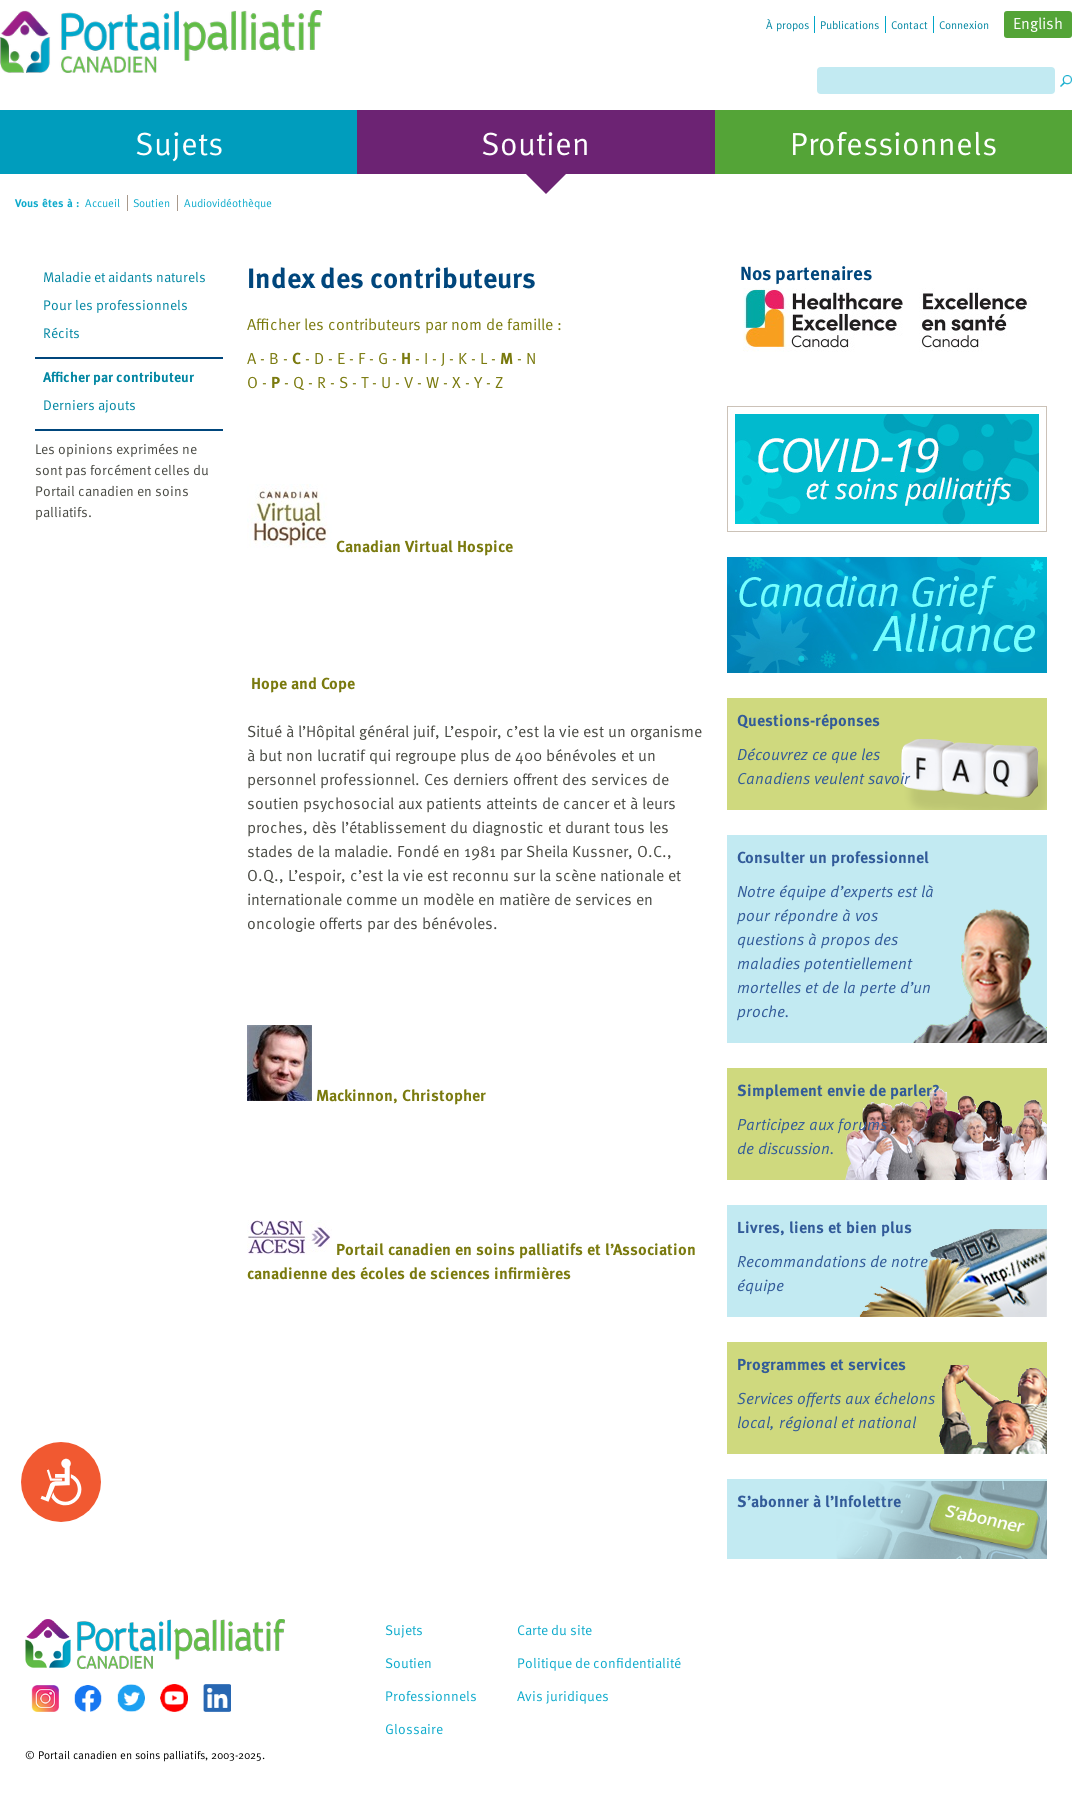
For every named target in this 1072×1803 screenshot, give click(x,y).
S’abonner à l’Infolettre (819, 1501)
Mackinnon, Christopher (401, 1095)
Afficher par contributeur (118, 376)
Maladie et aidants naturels (124, 276)
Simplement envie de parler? (838, 1090)
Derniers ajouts (89, 404)
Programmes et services (821, 1364)
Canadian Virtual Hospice (424, 546)
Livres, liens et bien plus (824, 1227)
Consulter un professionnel (833, 857)
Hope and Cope (303, 683)
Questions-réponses (808, 720)
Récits (61, 332)
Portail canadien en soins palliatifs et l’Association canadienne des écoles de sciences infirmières (471, 1261)
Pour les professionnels (115, 304)
